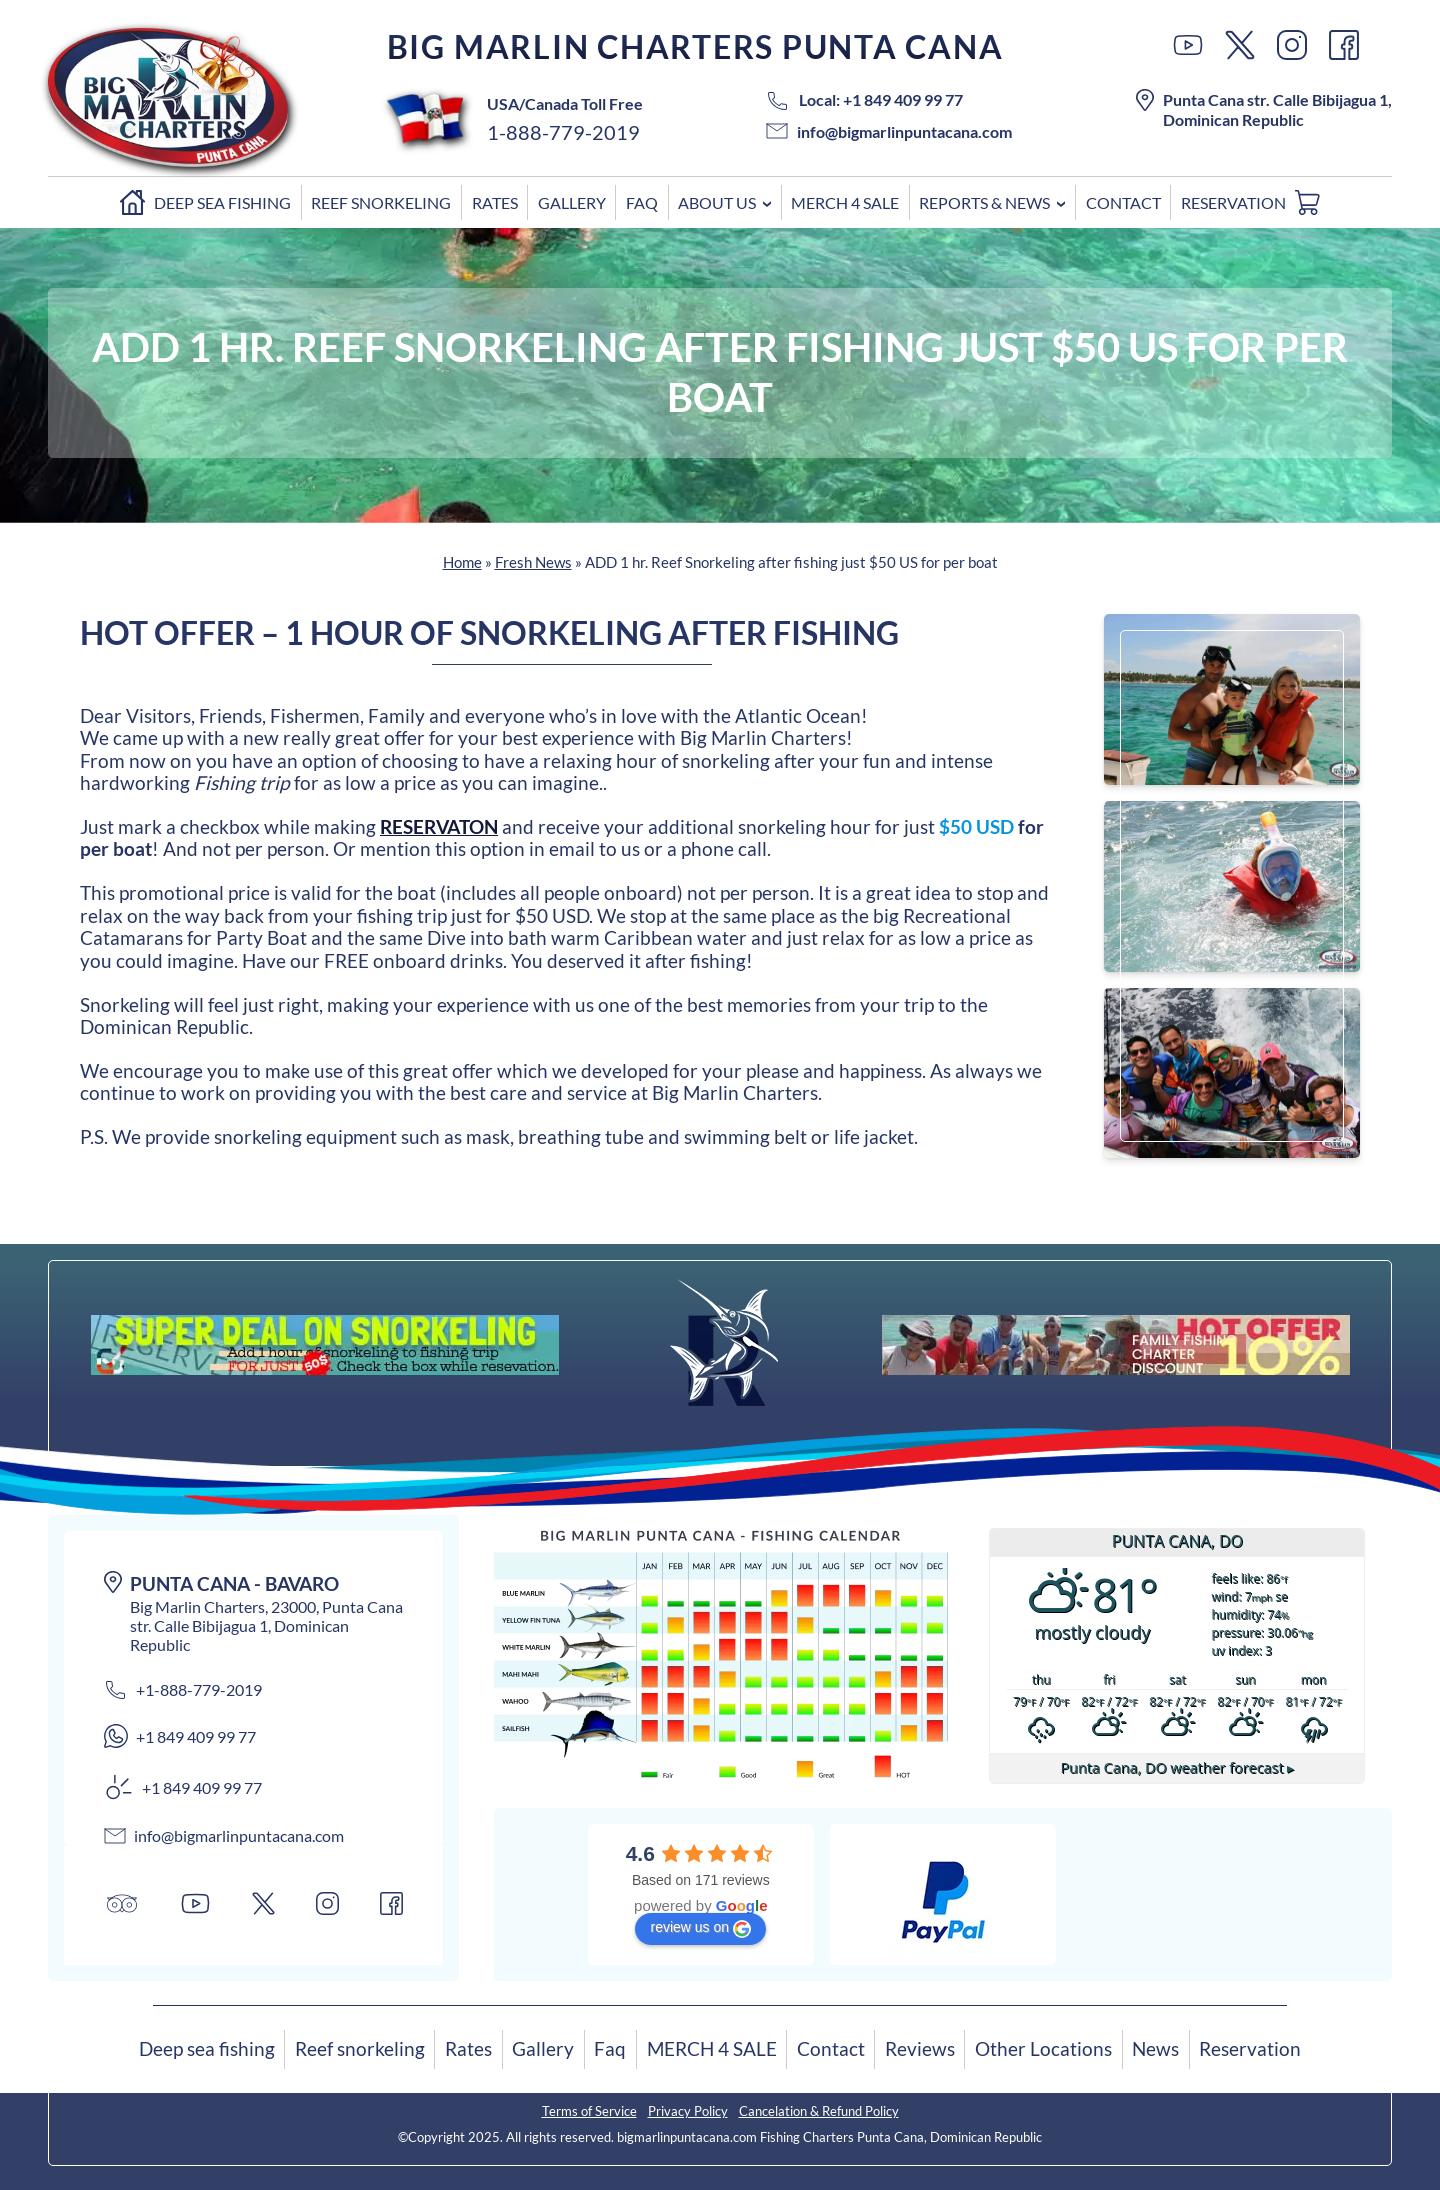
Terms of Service (589, 2111)
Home (122, 206)
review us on (700, 1928)
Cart (1312, 206)
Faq (642, 202)
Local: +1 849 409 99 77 (864, 99)
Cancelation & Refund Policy (819, 2111)
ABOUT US (717, 202)
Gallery (572, 202)
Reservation (1233, 202)
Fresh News (533, 562)
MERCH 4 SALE (845, 202)
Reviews (920, 2048)
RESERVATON (439, 826)
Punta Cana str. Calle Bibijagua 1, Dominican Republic (1264, 109)
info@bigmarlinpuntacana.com (889, 131)
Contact (1123, 202)
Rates (495, 202)
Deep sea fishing (222, 202)
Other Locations (1043, 2048)
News (1155, 2048)
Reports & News (984, 202)
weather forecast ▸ (1177, 1767)
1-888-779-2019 (563, 132)
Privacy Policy (688, 2111)
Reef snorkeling (381, 202)
